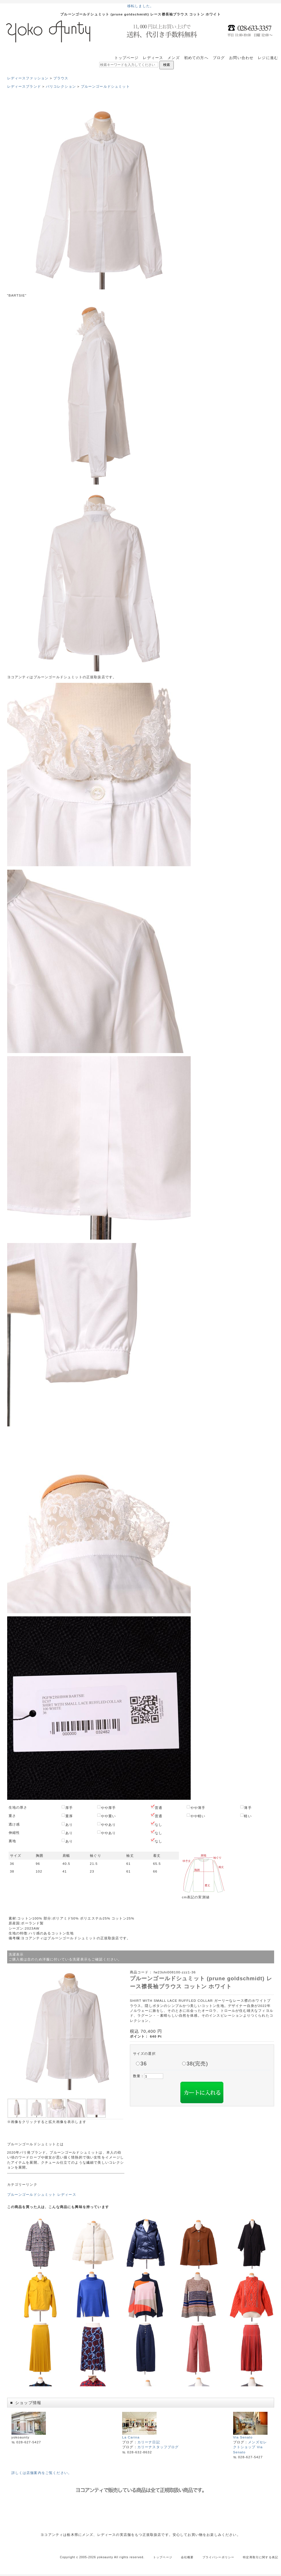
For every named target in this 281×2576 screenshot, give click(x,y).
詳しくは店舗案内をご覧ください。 (41, 2473)
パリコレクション (61, 86)
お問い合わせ (241, 58)
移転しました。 (140, 6)
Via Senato (250, 2435)
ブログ (219, 58)
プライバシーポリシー (218, 2557)
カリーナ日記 (148, 2442)
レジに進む (268, 58)
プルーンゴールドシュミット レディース (41, 2194)
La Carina (139, 2435)
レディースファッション (28, 78)
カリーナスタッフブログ (158, 2447)
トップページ (126, 58)
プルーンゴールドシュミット (105, 86)
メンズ (173, 58)
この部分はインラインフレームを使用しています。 (140, 2300)
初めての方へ (196, 58)
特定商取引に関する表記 (260, 2557)
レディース (153, 58)
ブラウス (61, 78)
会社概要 (187, 2557)
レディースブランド (24, 86)
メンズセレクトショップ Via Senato (250, 2447)
